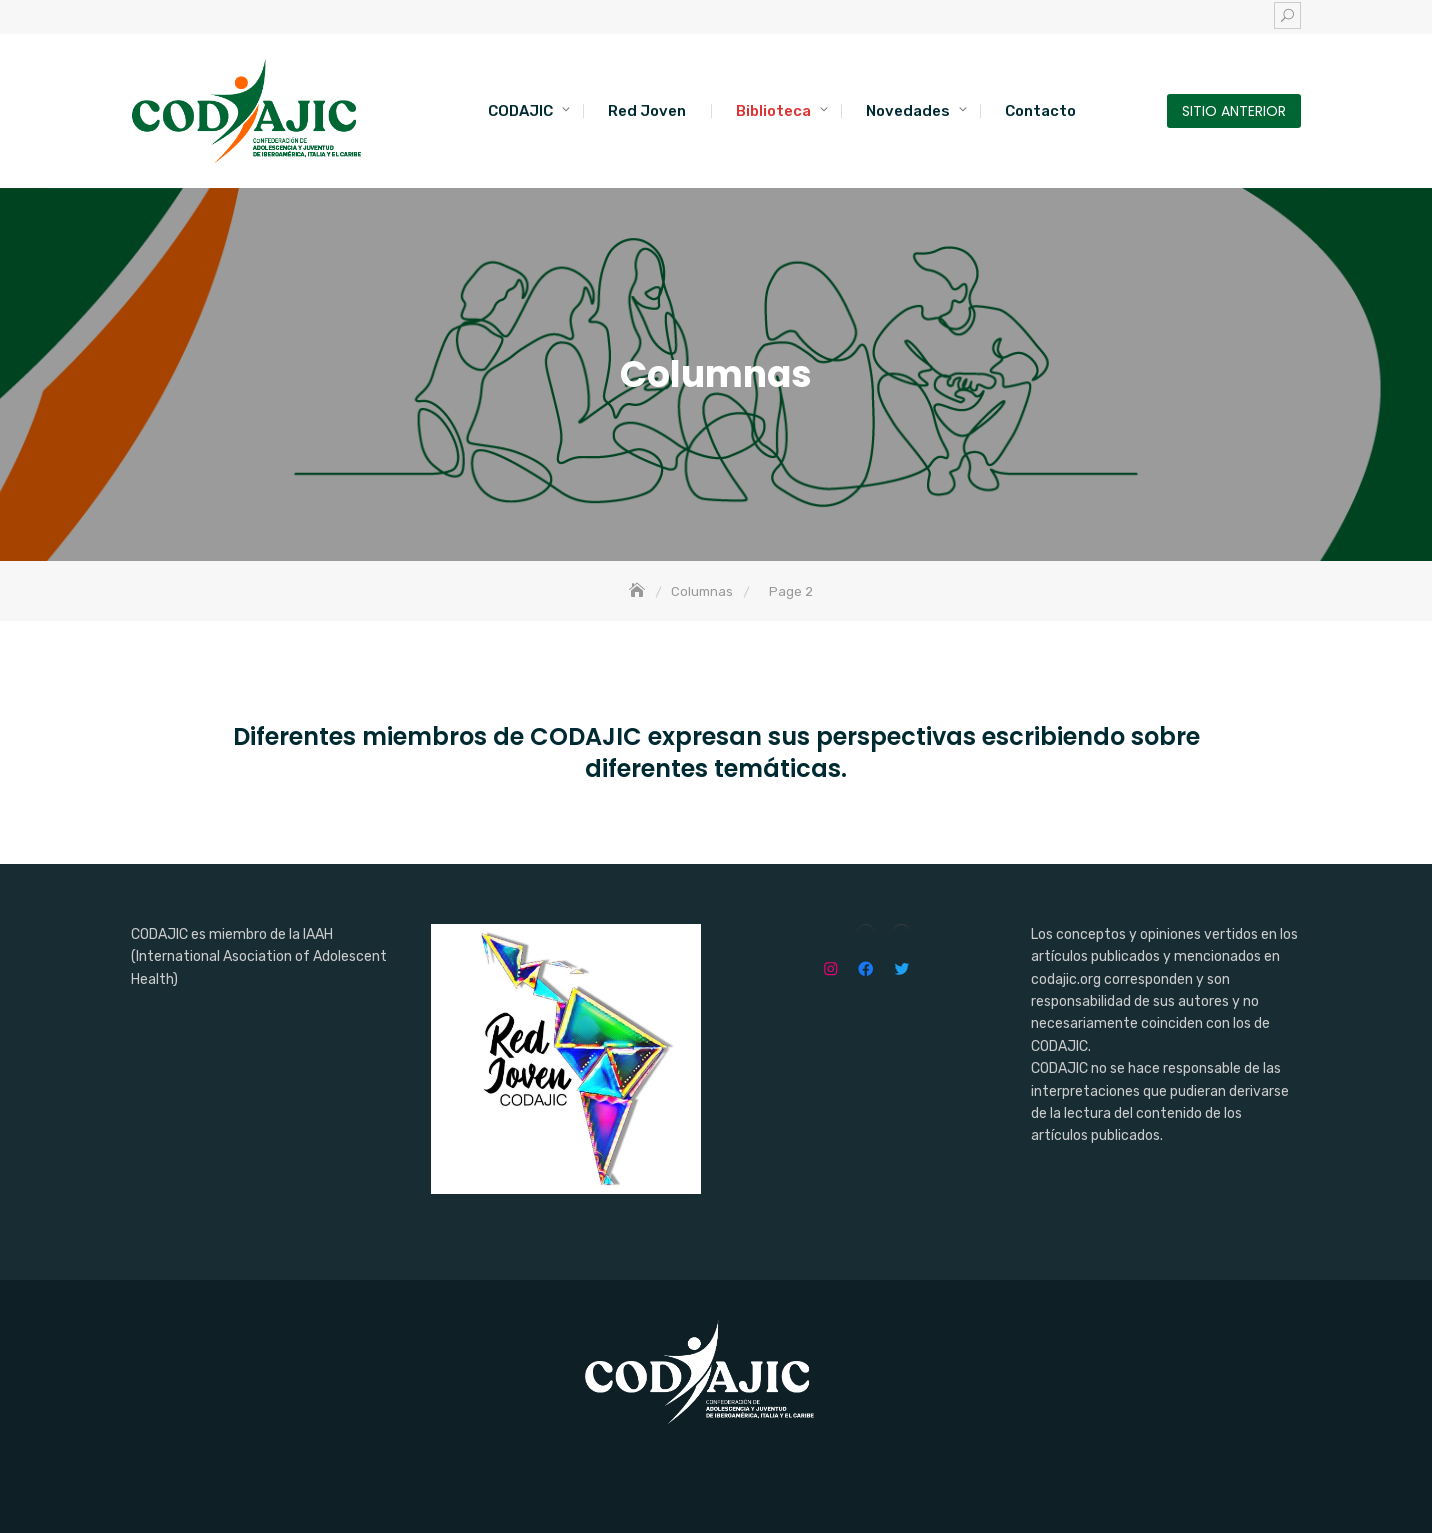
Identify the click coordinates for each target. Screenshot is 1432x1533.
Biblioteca (773, 111)
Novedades (908, 111)
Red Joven (647, 111)
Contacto (1040, 111)
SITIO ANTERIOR (1234, 111)
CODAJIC (520, 111)
